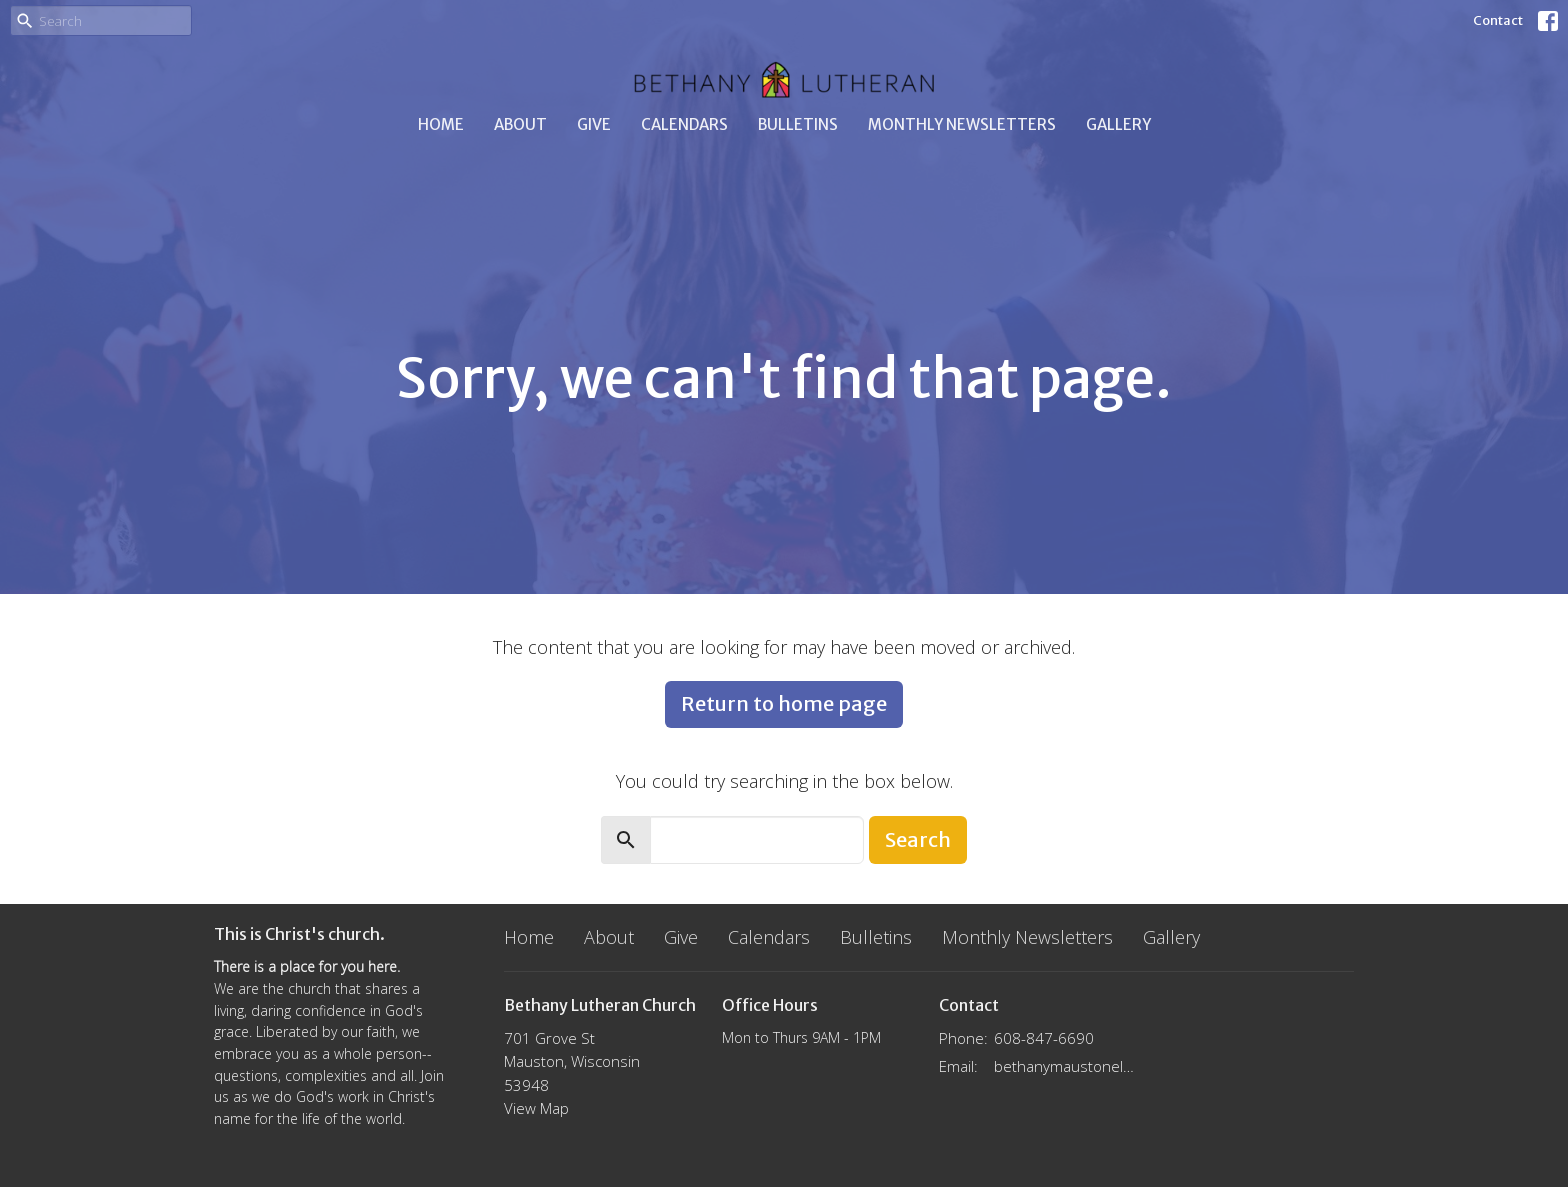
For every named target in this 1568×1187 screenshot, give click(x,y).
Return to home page (784, 703)
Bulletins (798, 124)
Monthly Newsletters (962, 124)
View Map (536, 1108)
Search (918, 839)
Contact (1498, 20)
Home (441, 124)
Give (594, 124)
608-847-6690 (1044, 1038)
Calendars (684, 124)
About (520, 124)
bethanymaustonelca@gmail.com (1065, 1066)
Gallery (1118, 124)
